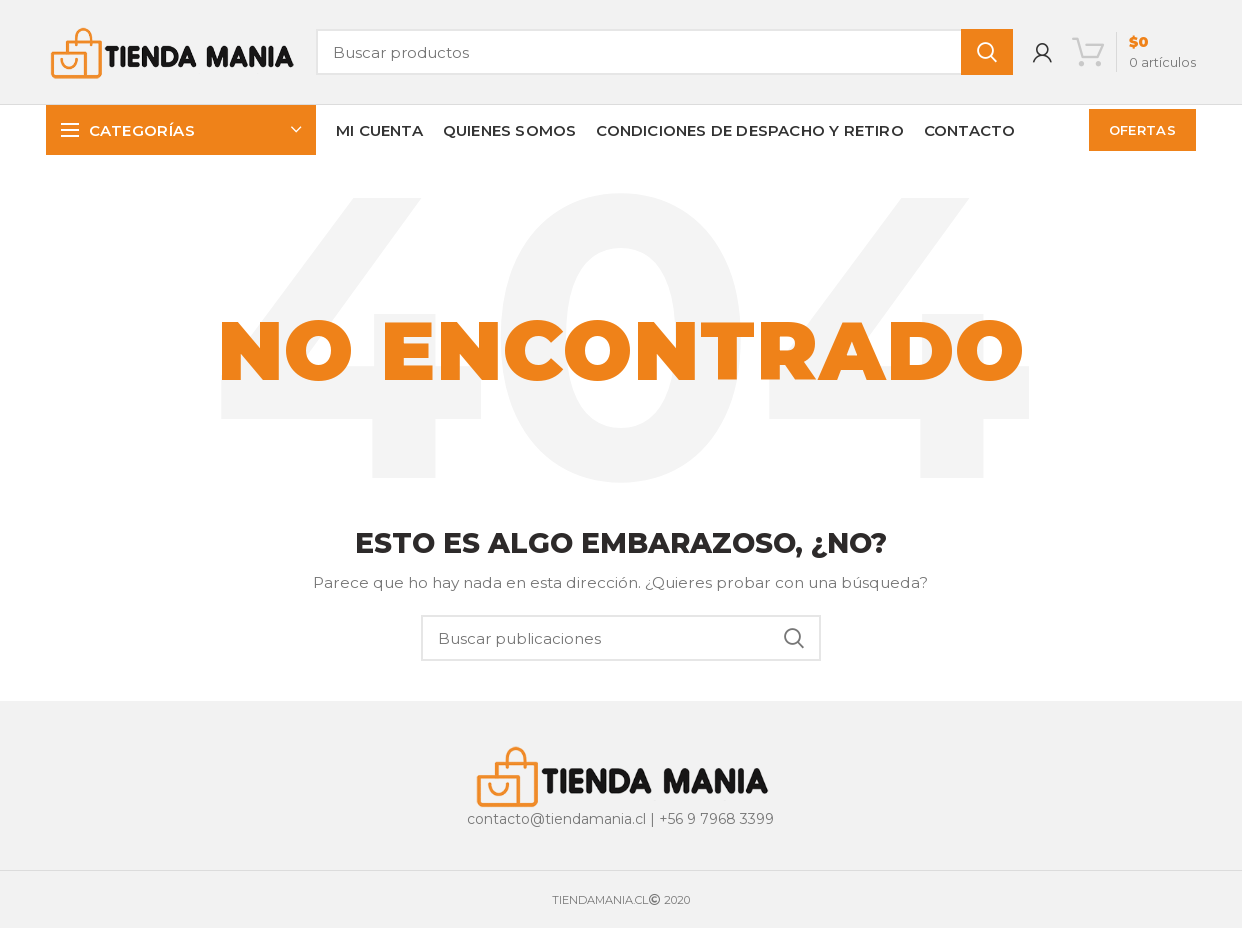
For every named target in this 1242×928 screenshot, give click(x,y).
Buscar (987, 52)
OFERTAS (1142, 130)
